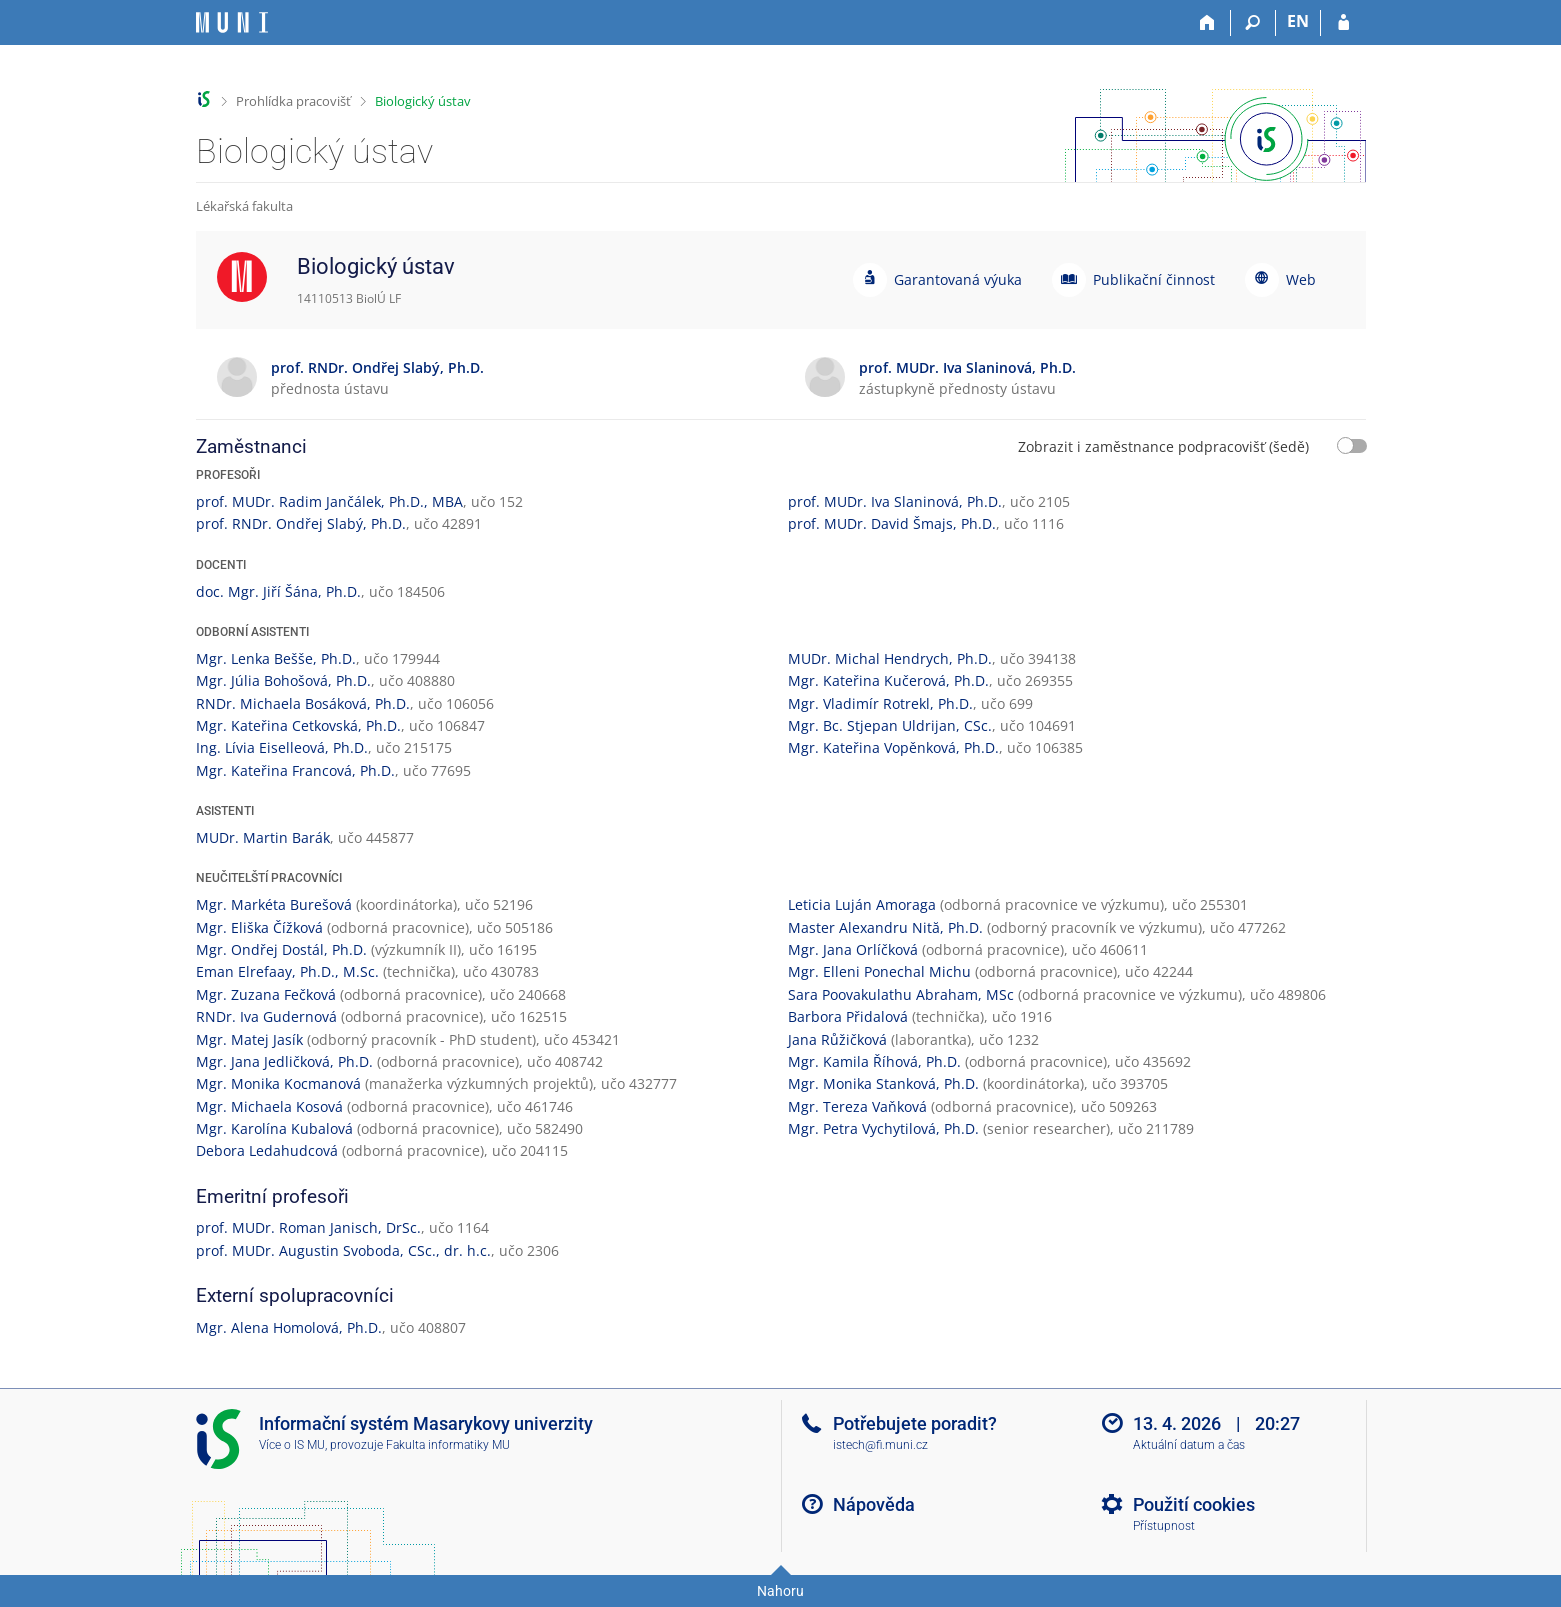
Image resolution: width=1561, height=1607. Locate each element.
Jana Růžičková (837, 1039)
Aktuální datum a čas (1189, 1445)
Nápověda (874, 1504)
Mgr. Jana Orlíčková (853, 949)
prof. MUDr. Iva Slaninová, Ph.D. (895, 501)
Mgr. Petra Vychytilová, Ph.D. (883, 1128)
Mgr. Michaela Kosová (269, 1106)
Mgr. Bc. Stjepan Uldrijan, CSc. (890, 725)
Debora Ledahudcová (267, 1150)
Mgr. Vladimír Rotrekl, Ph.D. (880, 703)
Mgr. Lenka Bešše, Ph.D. (276, 658)
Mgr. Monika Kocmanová (278, 1083)
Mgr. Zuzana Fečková (266, 994)
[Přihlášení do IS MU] (1343, 23)
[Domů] (1208, 23)
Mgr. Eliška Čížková (259, 927)
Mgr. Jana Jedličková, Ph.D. (284, 1061)
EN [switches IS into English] (1298, 21)
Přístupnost (1164, 1526)
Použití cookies (1194, 1504)
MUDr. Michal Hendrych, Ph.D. (890, 658)
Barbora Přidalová (848, 1016)
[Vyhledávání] (1253, 23)
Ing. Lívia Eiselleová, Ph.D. (282, 747)
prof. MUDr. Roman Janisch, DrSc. (308, 1227)
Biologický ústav (423, 101)
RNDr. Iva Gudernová (266, 1016)
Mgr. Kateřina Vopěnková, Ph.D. (893, 747)
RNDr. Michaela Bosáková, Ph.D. (303, 703)
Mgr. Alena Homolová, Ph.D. (289, 1327)
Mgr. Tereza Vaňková (857, 1106)
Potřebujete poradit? (915, 1423)
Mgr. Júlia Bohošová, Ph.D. (283, 680)
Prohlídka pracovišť (293, 101)
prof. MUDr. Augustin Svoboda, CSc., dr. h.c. (343, 1250)
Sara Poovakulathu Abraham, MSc (901, 994)
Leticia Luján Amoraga (862, 904)
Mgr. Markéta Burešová (274, 904)
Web (1301, 279)
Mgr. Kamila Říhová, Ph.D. (874, 1061)
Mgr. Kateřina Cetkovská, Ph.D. (298, 725)
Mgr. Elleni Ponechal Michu (879, 971)
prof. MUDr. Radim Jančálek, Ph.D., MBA (329, 501)
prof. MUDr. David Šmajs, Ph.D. (892, 523)
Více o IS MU (292, 1445)
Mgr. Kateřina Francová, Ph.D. (295, 770)
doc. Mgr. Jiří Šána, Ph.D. (278, 591)
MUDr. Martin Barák (263, 837)
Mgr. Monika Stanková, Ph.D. (883, 1083)
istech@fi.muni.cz (880, 1445)
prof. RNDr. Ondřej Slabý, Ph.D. (301, 523)
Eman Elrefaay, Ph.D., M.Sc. (287, 971)
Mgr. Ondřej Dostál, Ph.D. (281, 949)
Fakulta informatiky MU (448, 1445)
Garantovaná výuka (958, 279)
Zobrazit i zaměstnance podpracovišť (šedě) (1163, 446)
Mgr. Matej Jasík (249, 1039)
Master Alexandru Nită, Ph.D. (885, 927)
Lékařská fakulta (244, 206)
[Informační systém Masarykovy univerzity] (232, 22)
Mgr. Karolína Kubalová (274, 1128)
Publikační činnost (1154, 279)
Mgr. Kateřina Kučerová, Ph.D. (888, 680)
